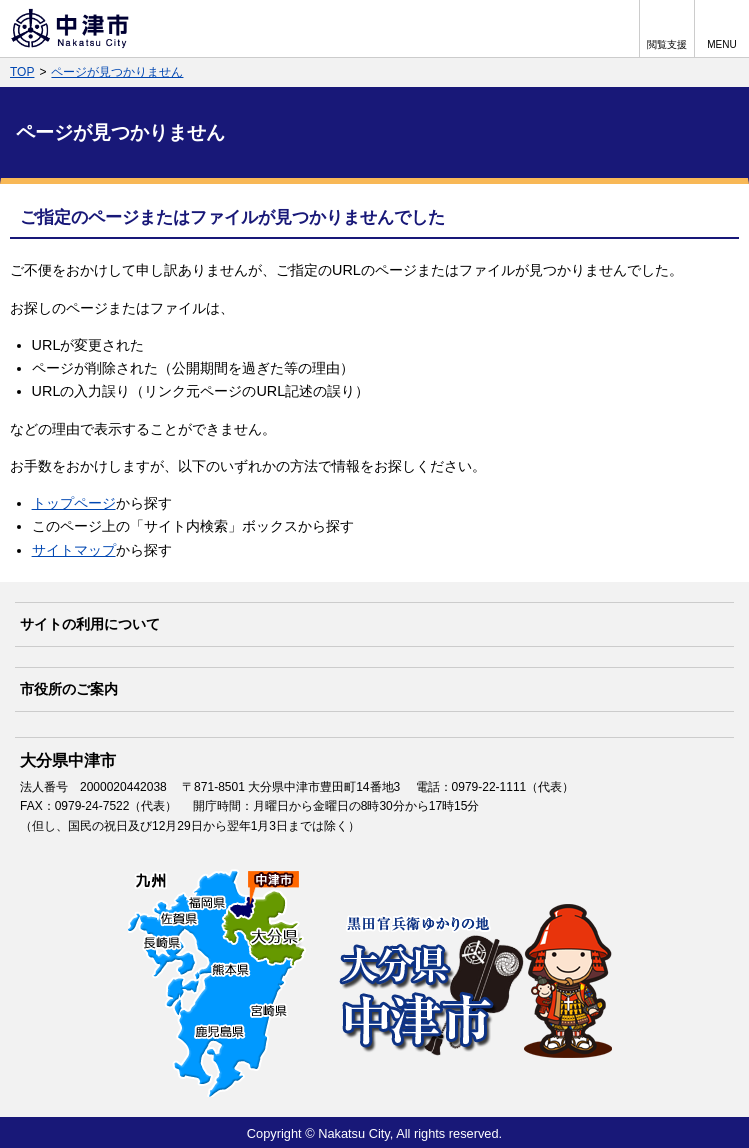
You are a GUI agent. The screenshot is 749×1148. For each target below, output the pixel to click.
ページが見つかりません (117, 72)
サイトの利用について (90, 624)
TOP (22, 72)
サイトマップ (74, 550)
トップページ (74, 503)
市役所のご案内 (69, 689)
